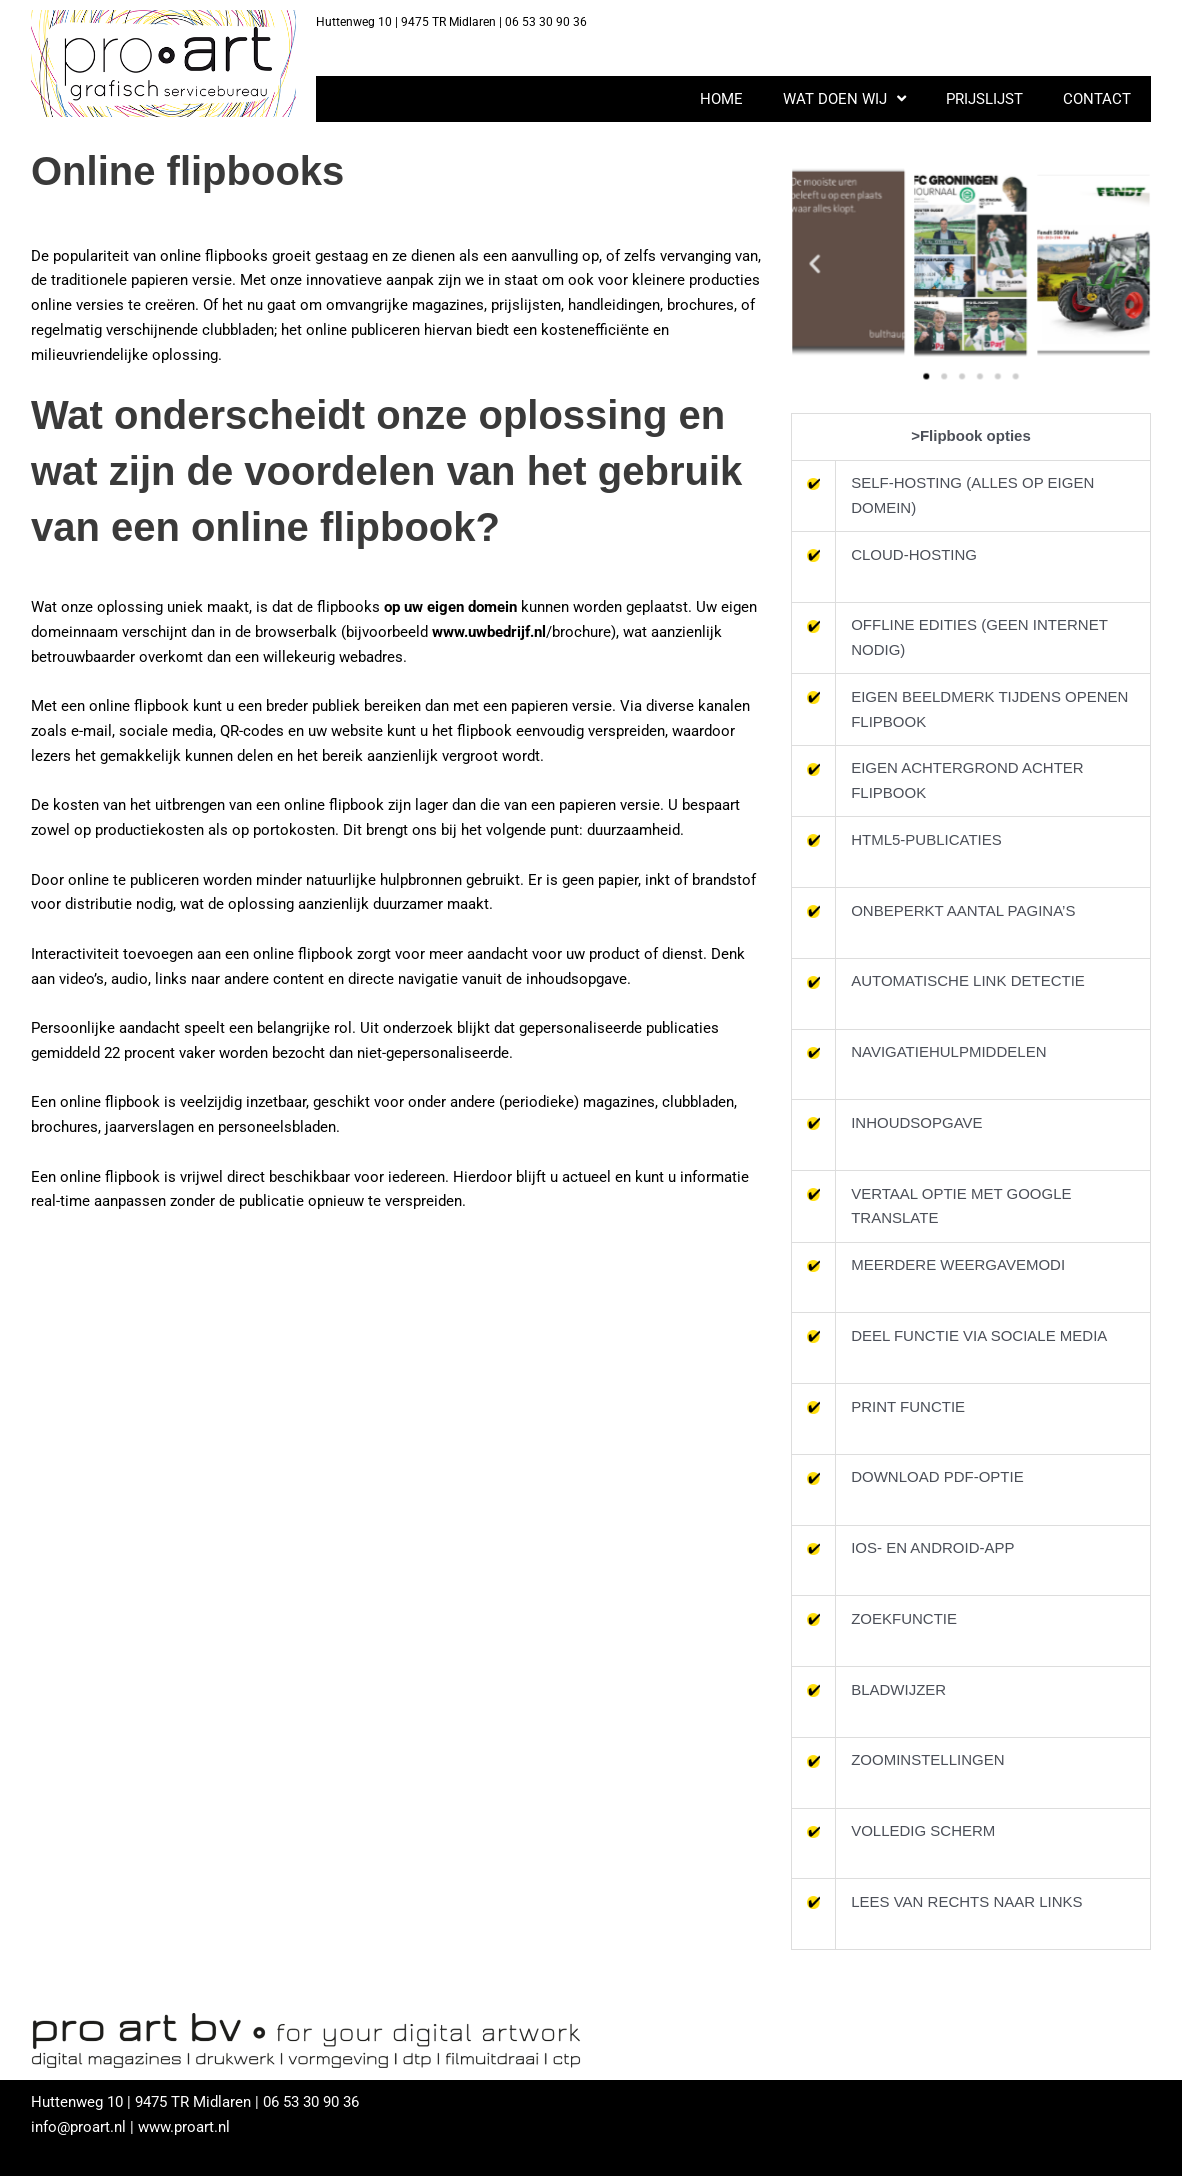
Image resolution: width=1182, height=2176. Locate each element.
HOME (721, 99)
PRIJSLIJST (984, 99)
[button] (826, 263)
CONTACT (1097, 99)
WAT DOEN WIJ (844, 98)
